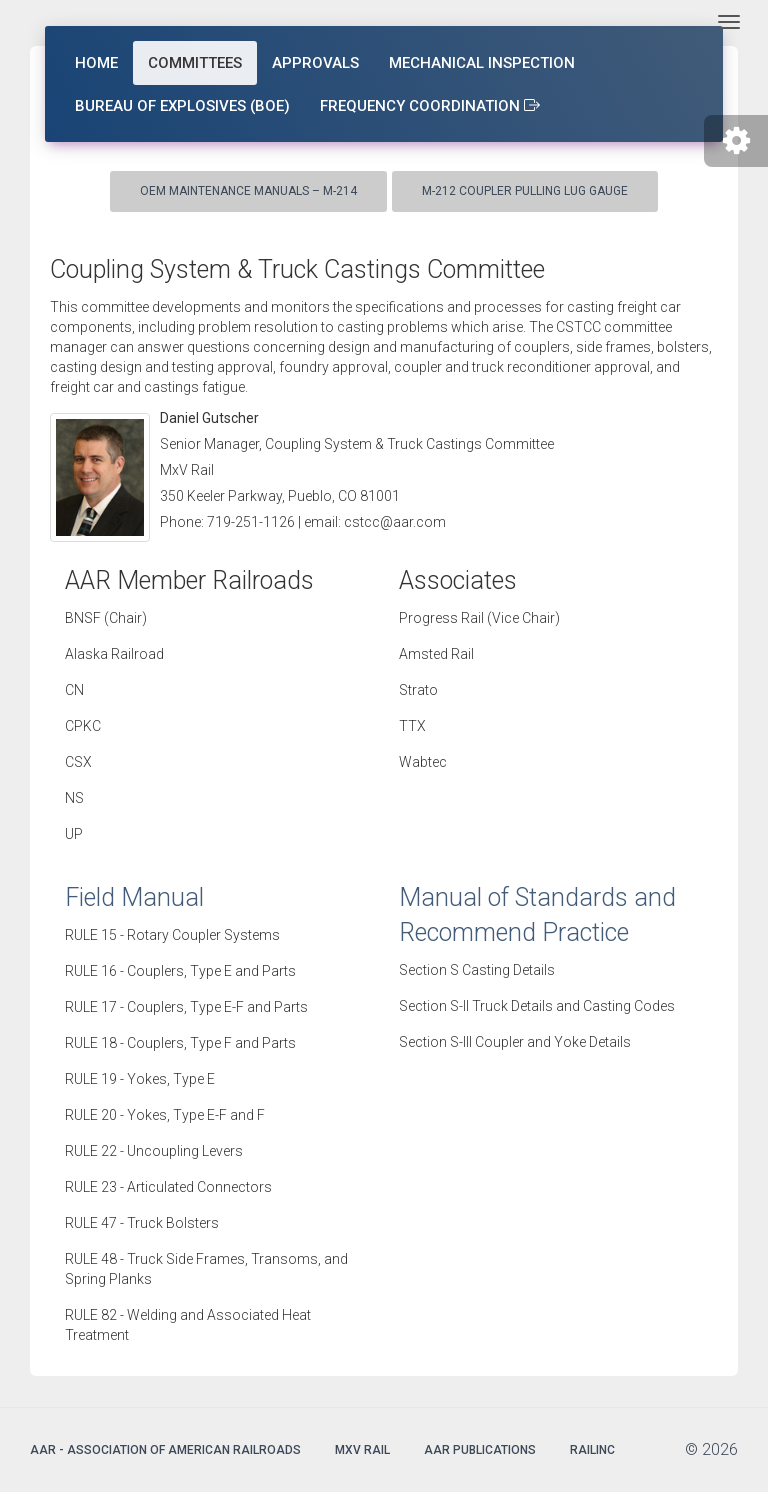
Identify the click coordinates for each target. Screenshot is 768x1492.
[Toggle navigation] (729, 22)
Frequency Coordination (430, 106)
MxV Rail (362, 1450)
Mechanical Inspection (482, 63)
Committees (195, 63)
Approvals (315, 63)
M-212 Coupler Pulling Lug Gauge (525, 191)
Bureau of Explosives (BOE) (182, 106)
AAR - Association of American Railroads (165, 1450)
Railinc (592, 1450)
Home (96, 63)
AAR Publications (480, 1450)
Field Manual (134, 897)
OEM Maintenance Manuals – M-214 (248, 191)
